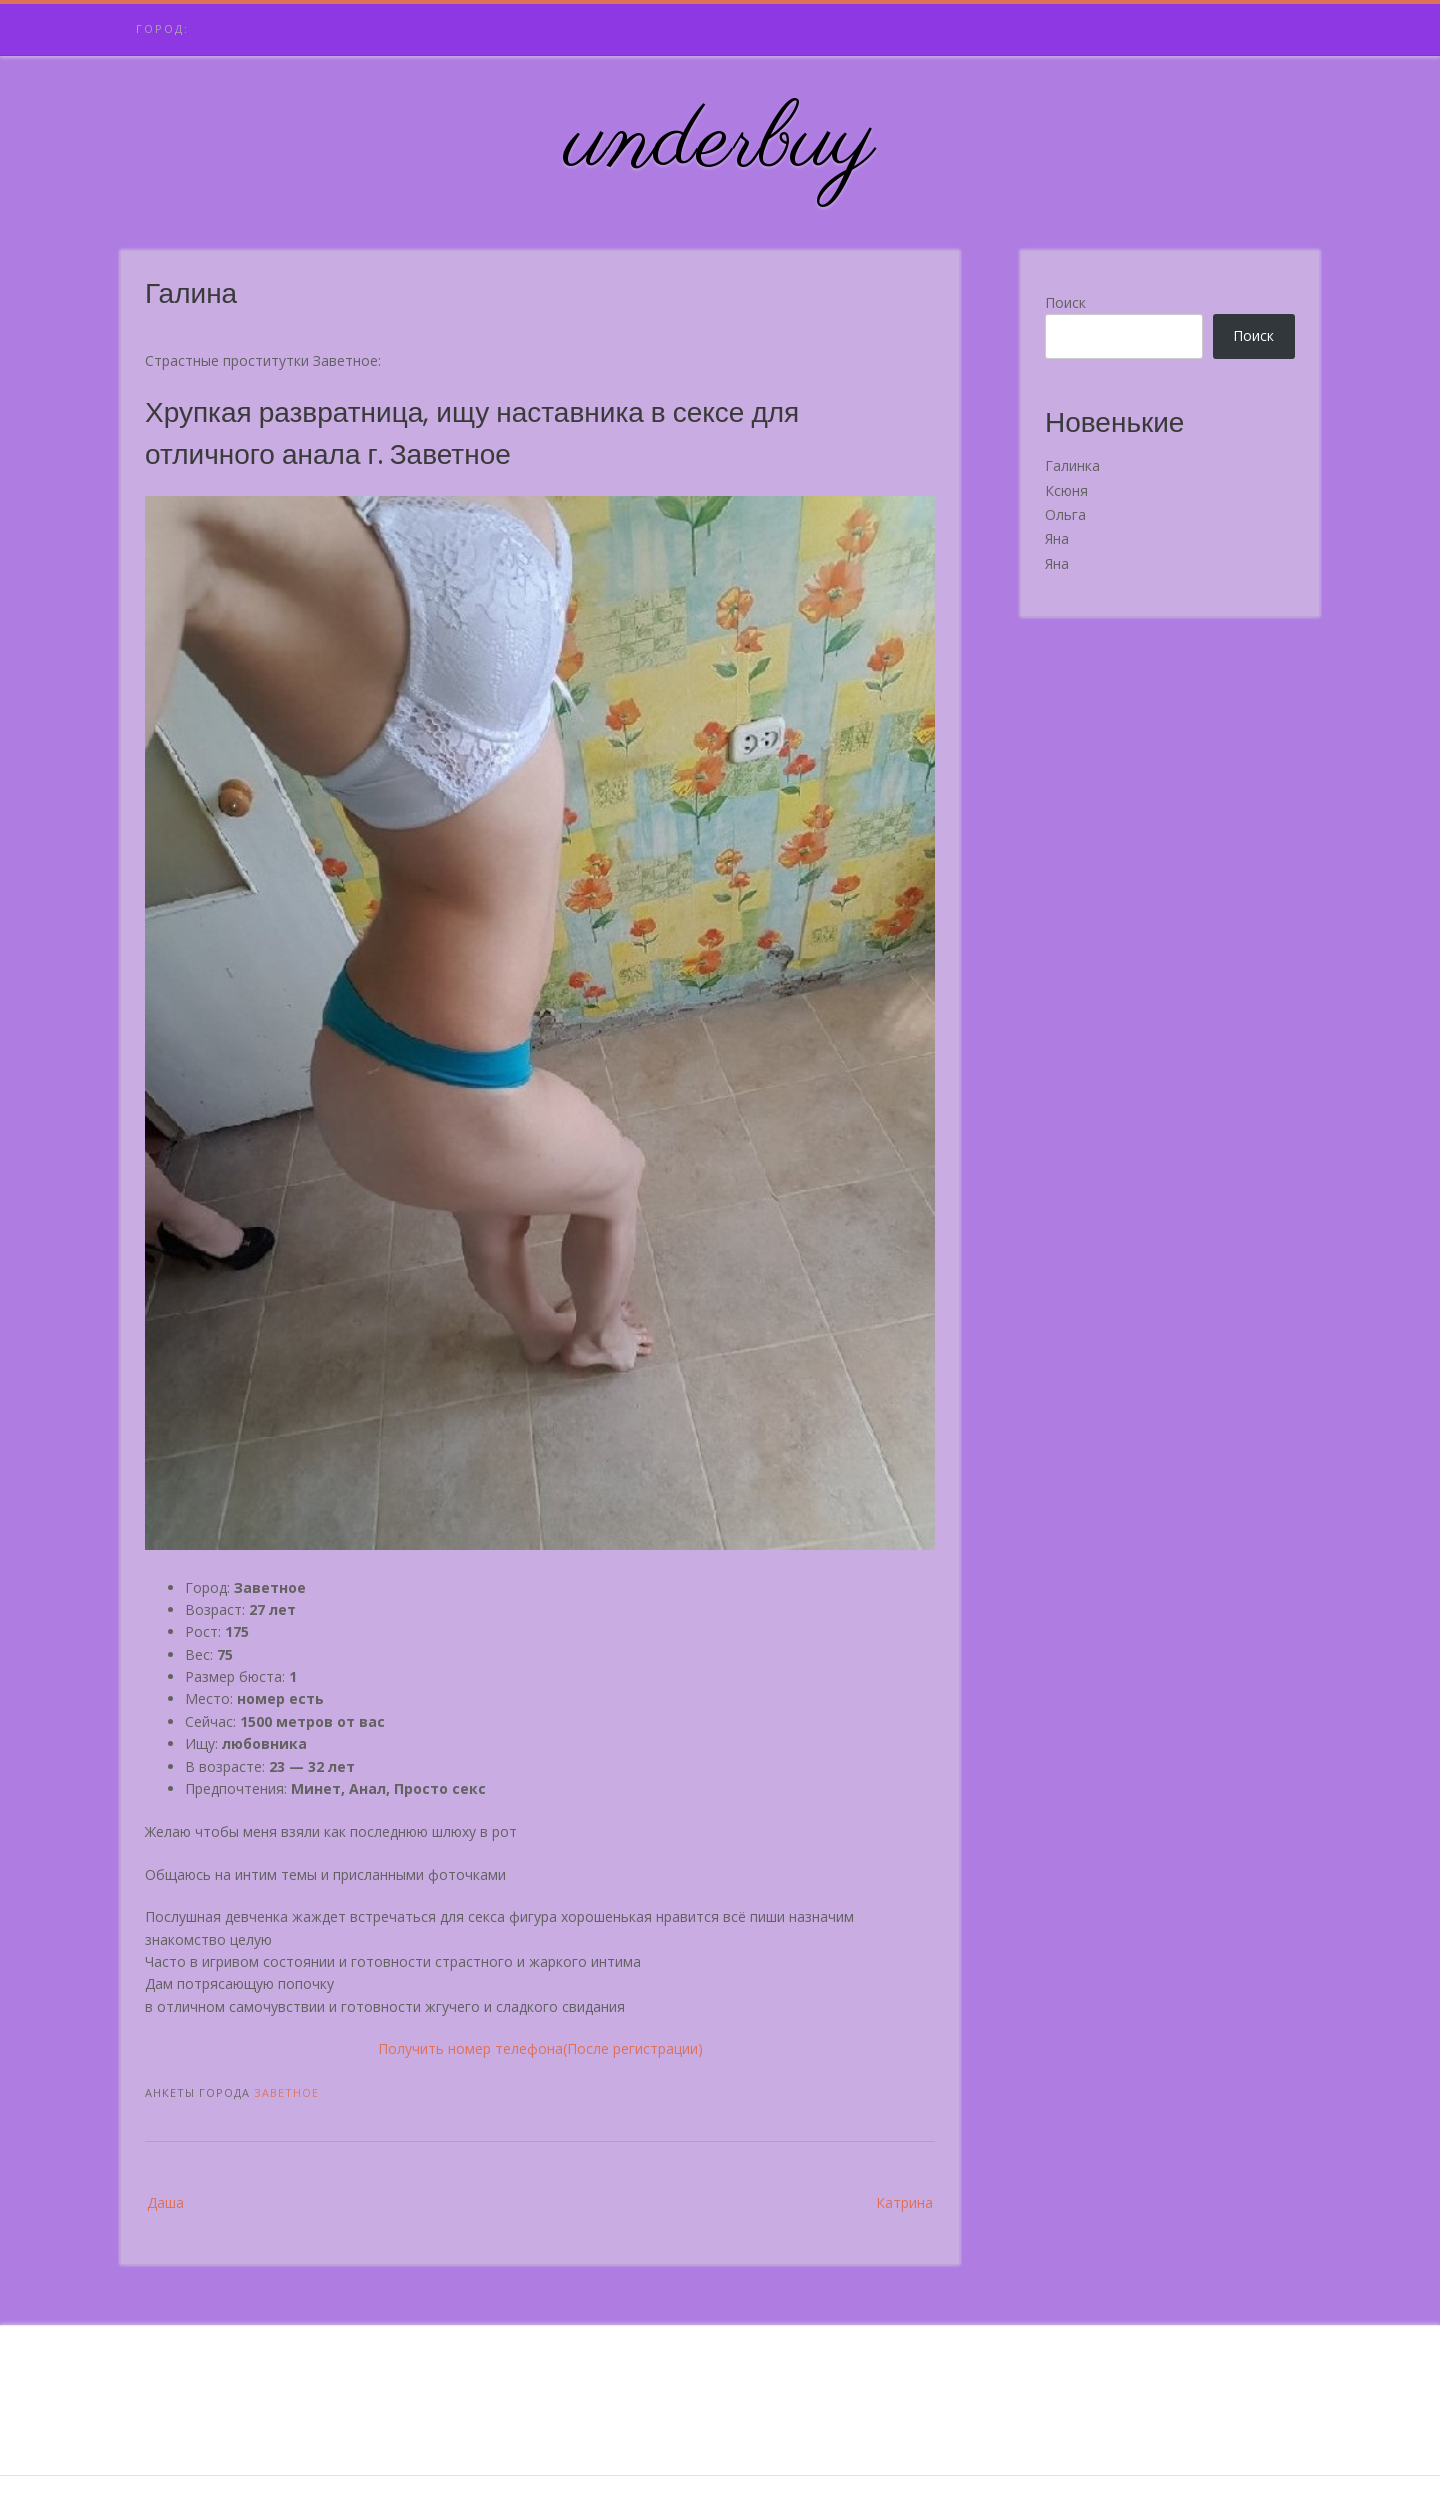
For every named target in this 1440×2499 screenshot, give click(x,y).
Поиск (1065, 302)
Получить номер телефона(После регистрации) (540, 2048)
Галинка (1072, 465)
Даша (165, 2202)
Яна (1057, 538)
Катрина (904, 2202)
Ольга (1065, 514)
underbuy (720, 143)
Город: (162, 28)
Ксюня (1066, 490)
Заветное (286, 2092)
